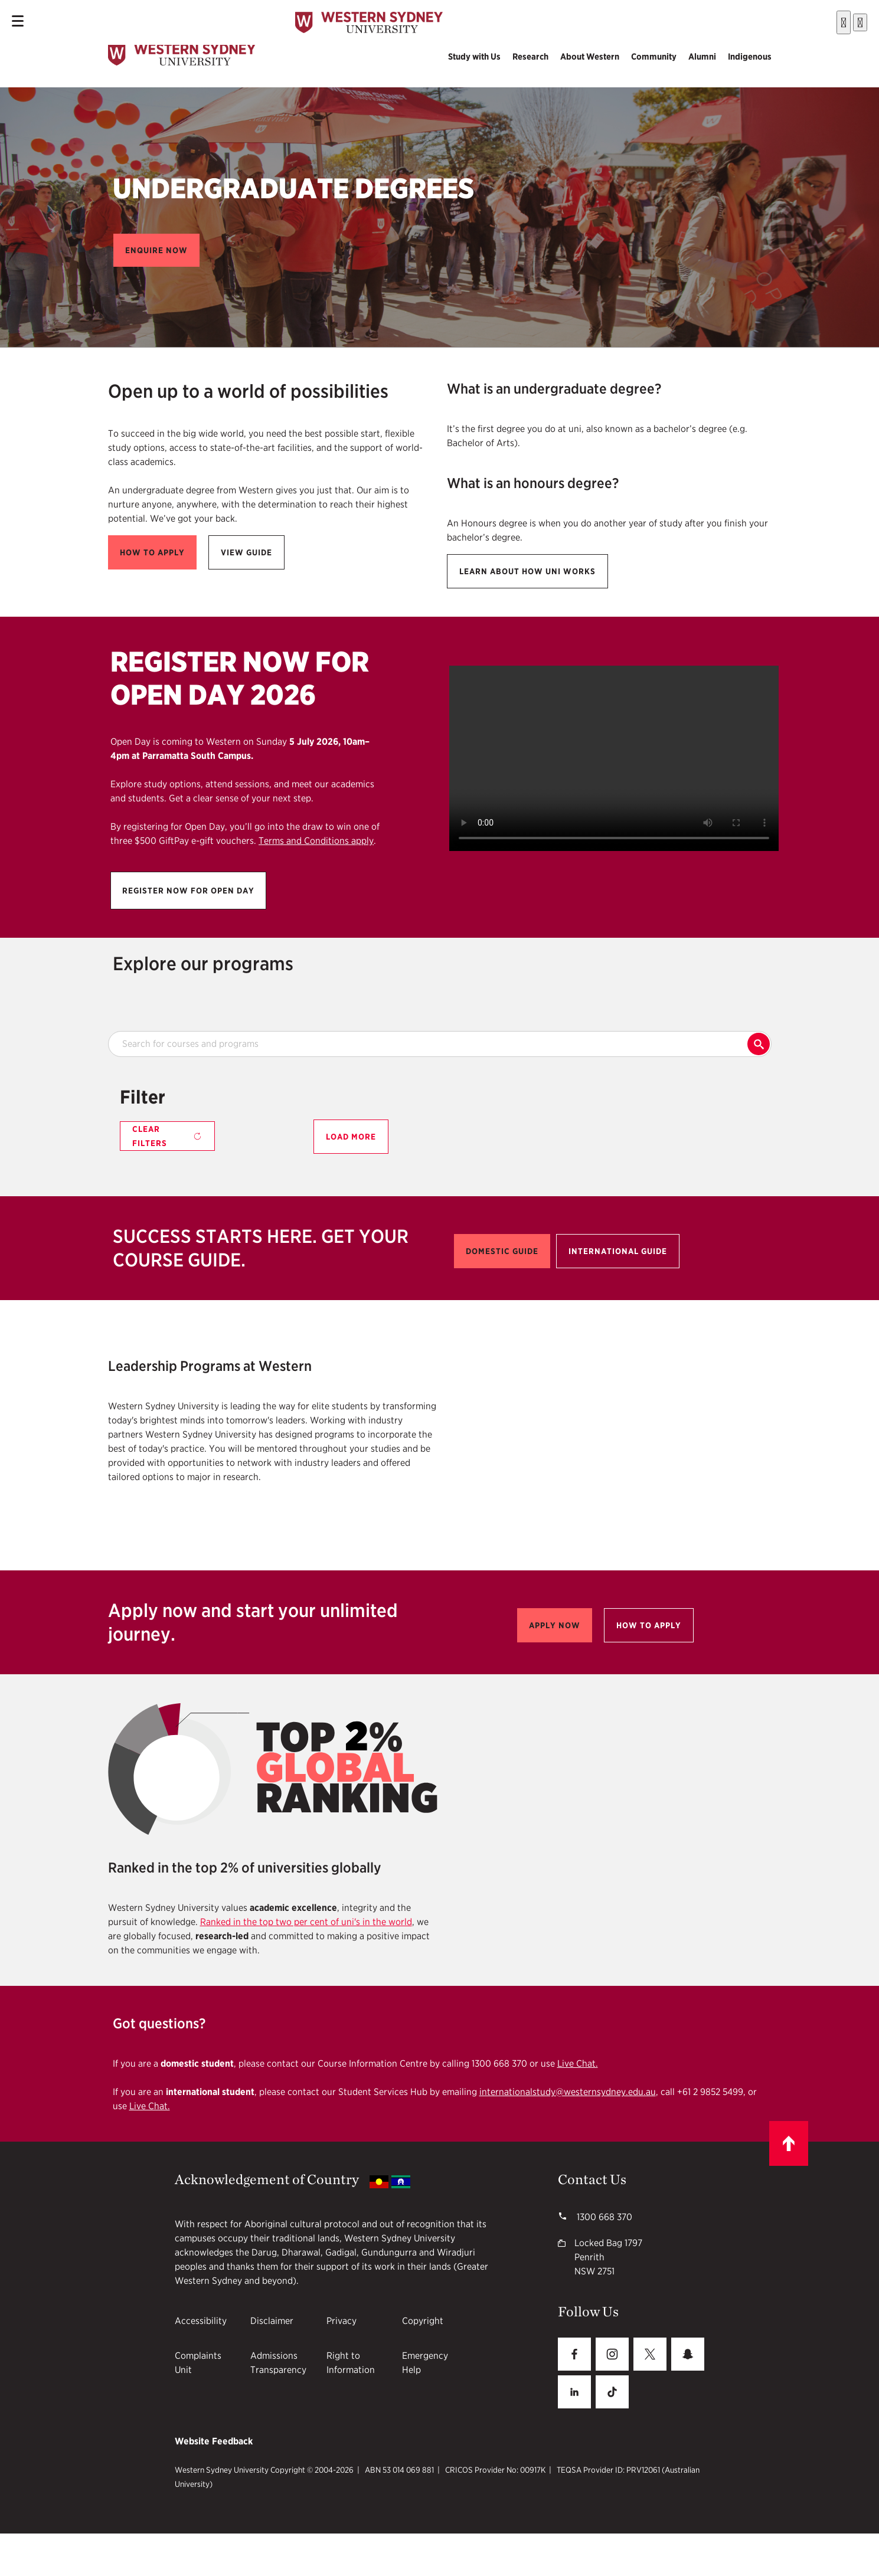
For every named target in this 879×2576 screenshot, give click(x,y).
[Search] (843, 19)
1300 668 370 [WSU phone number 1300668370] (603, 2217)
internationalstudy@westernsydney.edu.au (567, 2091)
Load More (351, 1136)
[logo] (182, 57)
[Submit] (808, 20)
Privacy (341, 2320)
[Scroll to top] (788, 2143)
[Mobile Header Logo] (369, 20)
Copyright (422, 2320)
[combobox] (775, 20)
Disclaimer (271, 2320)
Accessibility (201, 2320)
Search (758, 1044)
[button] (156, 250)
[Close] (860, 19)
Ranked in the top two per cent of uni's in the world (306, 1921)
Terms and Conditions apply (316, 840)
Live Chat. (577, 2063)
